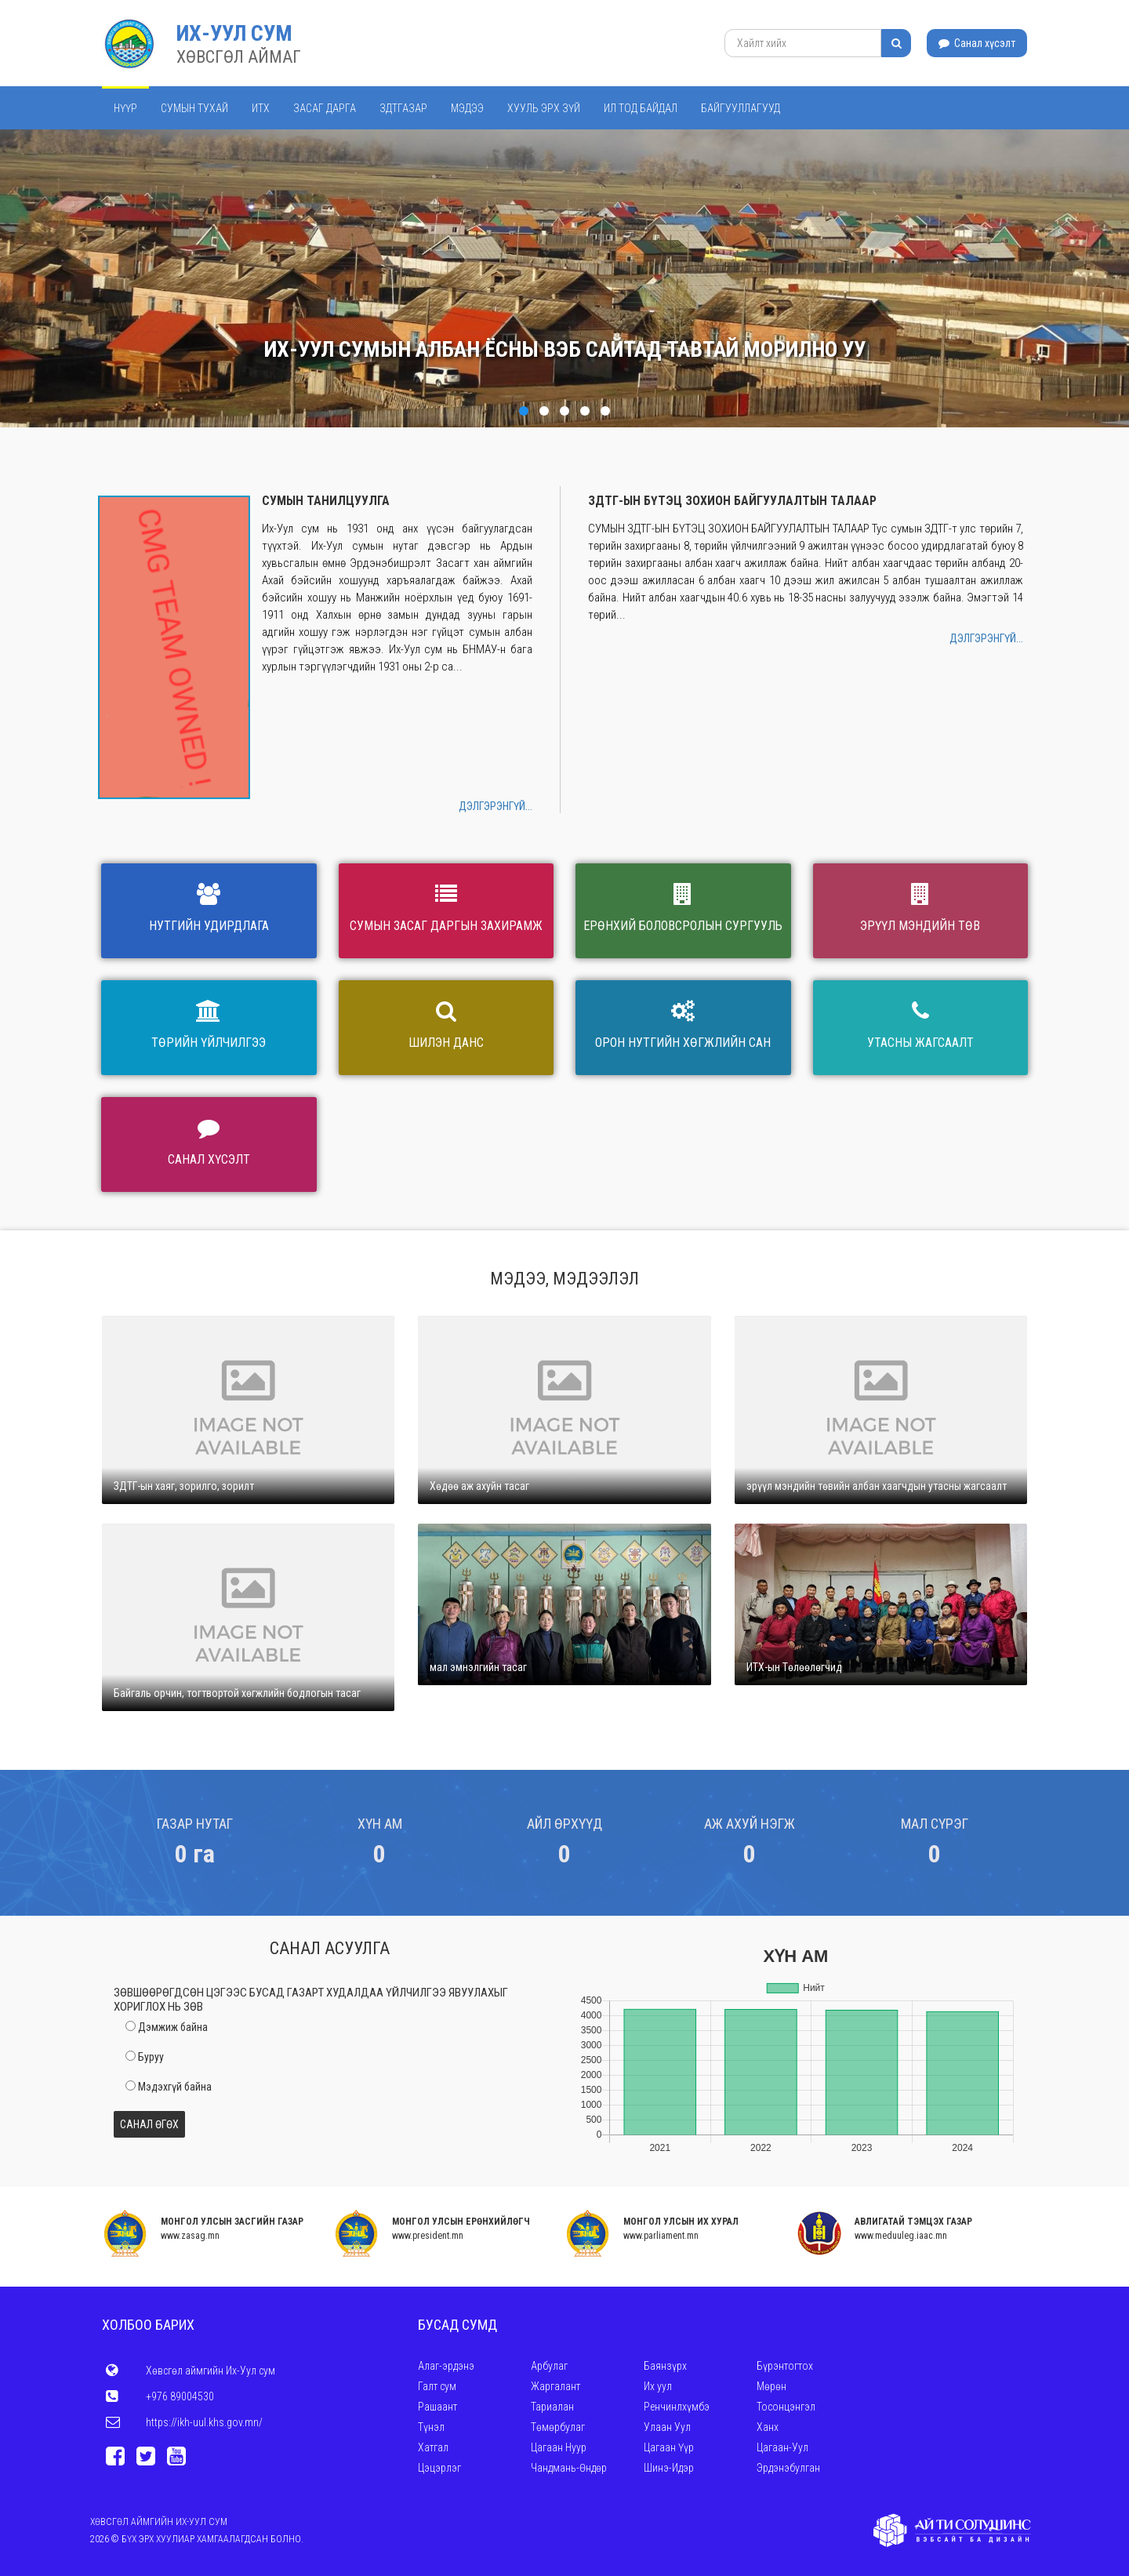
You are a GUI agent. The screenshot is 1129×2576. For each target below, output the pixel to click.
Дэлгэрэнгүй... (495, 806)
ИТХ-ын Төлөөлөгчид (794, 1667)
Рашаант (437, 2406)
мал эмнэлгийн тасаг (478, 1667)
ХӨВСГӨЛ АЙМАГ (238, 57)
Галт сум (437, 2386)
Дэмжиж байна (173, 2027)
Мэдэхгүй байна (175, 2086)
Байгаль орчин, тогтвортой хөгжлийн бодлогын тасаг (237, 1693)
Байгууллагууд (740, 108)
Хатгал (433, 2447)
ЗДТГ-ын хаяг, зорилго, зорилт (184, 1486)
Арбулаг (549, 2366)
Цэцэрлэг (439, 2468)
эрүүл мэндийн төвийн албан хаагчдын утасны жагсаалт (876, 1486)
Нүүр (125, 108)
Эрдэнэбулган (788, 2468)
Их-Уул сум (234, 33)
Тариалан (552, 2406)
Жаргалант (555, 2386)
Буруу (151, 2057)
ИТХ (261, 108)
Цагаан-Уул (782, 2447)
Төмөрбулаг (558, 2427)
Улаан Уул (667, 2427)
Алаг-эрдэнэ (446, 2366)
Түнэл (431, 2427)
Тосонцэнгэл (786, 2406)
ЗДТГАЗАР (403, 108)
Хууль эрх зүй (543, 108)
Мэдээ (467, 108)
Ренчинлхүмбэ (677, 2406)
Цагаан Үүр (669, 2447)
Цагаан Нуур (558, 2447)
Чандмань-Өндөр (569, 2468)
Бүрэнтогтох (785, 2366)
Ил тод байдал (640, 108)
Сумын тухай (194, 108)
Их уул (658, 2386)
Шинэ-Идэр (669, 2468)
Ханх (768, 2427)
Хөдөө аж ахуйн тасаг (479, 1486)
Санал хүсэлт (976, 43)
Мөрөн (771, 2386)
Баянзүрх (665, 2366)
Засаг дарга (324, 108)
